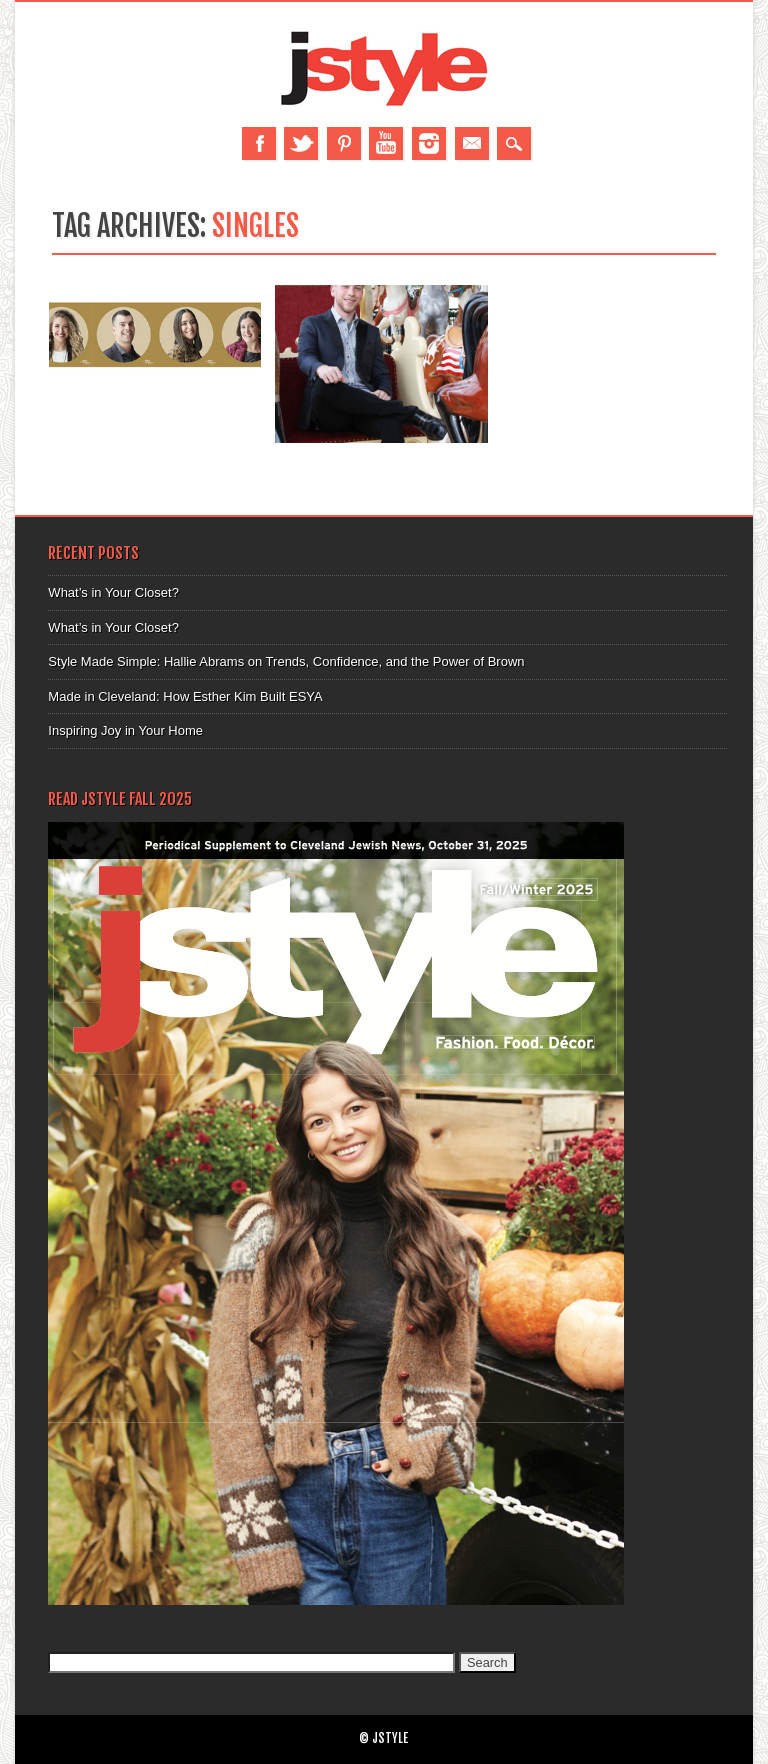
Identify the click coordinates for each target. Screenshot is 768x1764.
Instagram (429, 143)
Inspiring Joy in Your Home (125, 730)
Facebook (259, 143)
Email (472, 143)
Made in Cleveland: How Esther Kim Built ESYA (185, 696)
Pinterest (344, 143)
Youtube (386, 143)
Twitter (301, 143)
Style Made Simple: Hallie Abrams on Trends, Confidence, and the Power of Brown (286, 661)
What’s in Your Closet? (113, 592)
